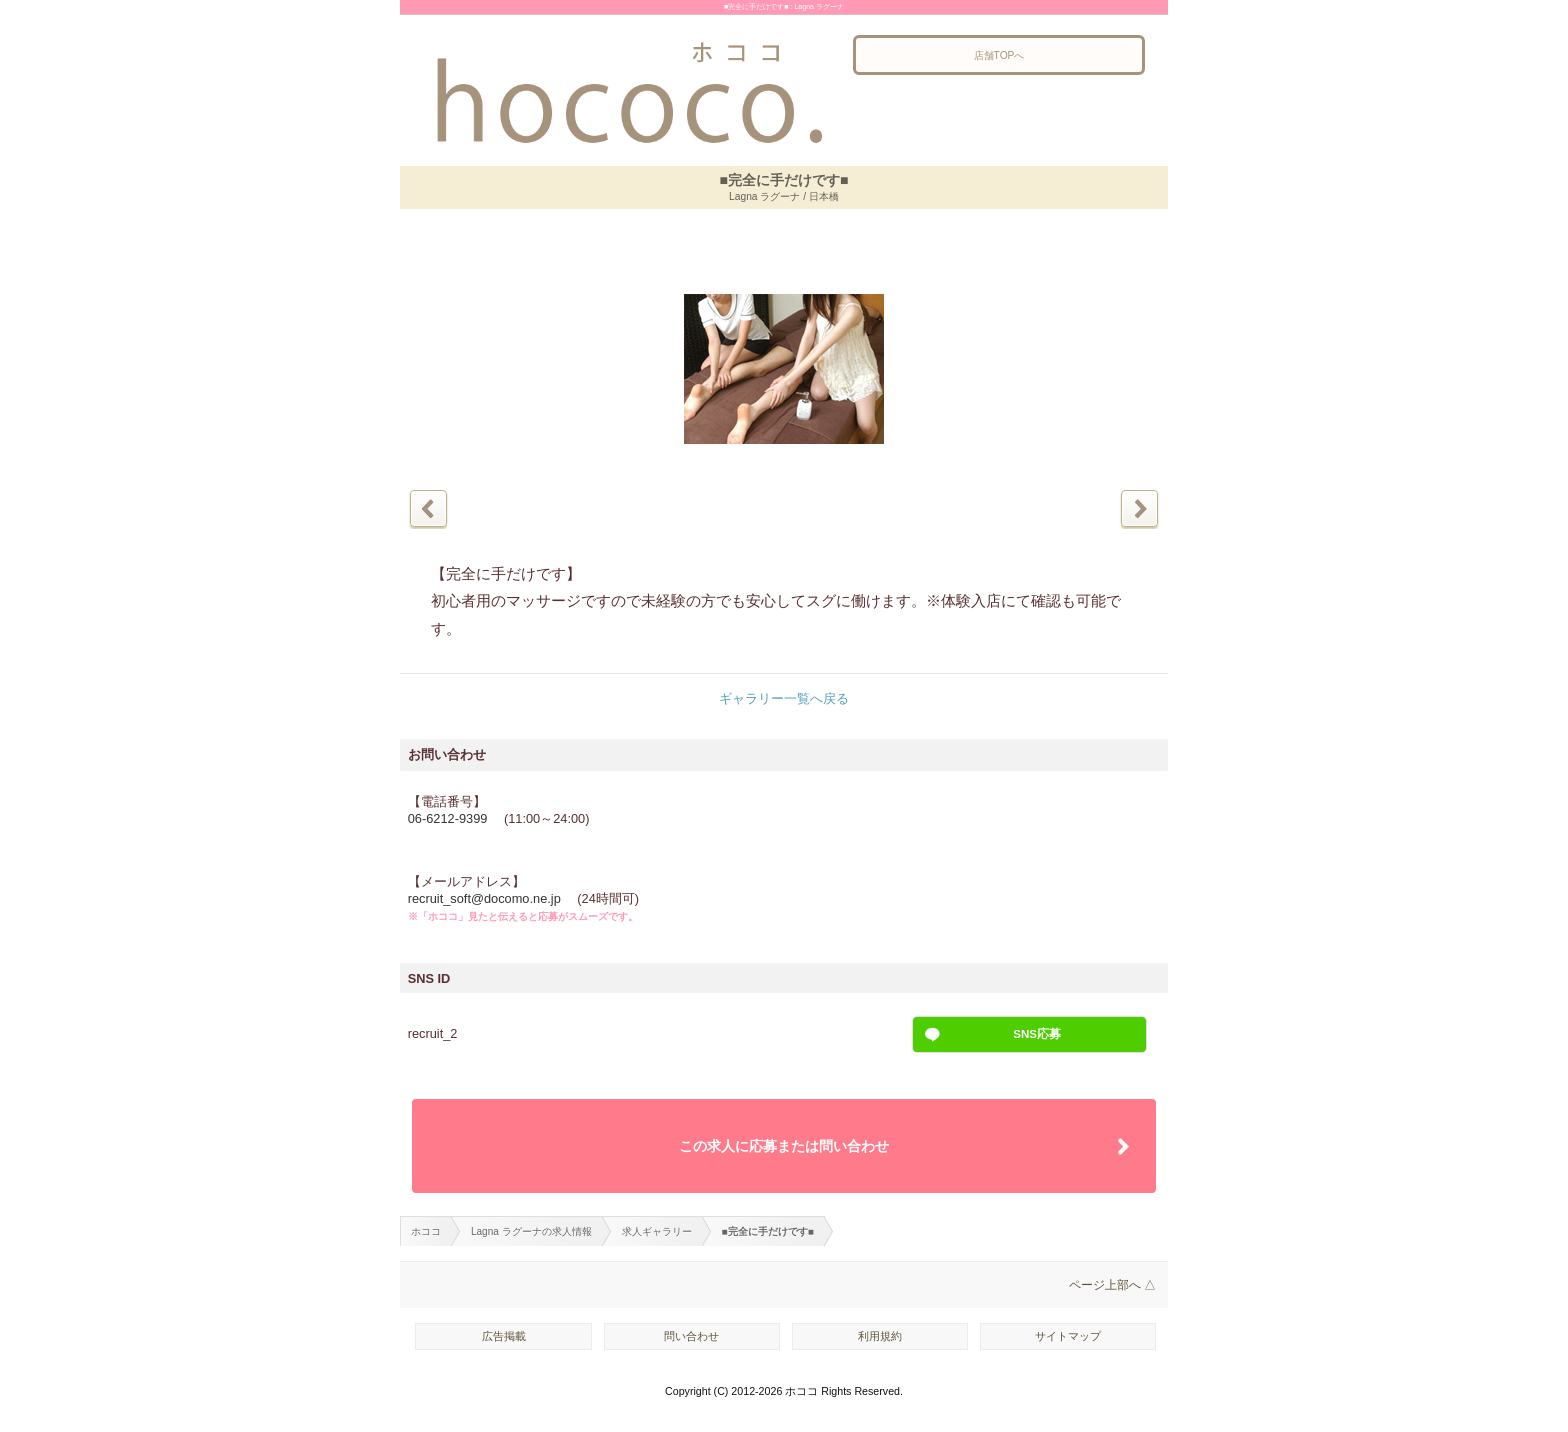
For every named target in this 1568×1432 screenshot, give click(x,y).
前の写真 (428, 508)
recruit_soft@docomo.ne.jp (484, 898)
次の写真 (1139, 508)
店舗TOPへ (999, 55)
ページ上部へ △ (1112, 1285)
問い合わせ (691, 1336)
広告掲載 (504, 1336)
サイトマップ (1068, 1336)
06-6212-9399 (448, 818)
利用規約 (880, 1336)
